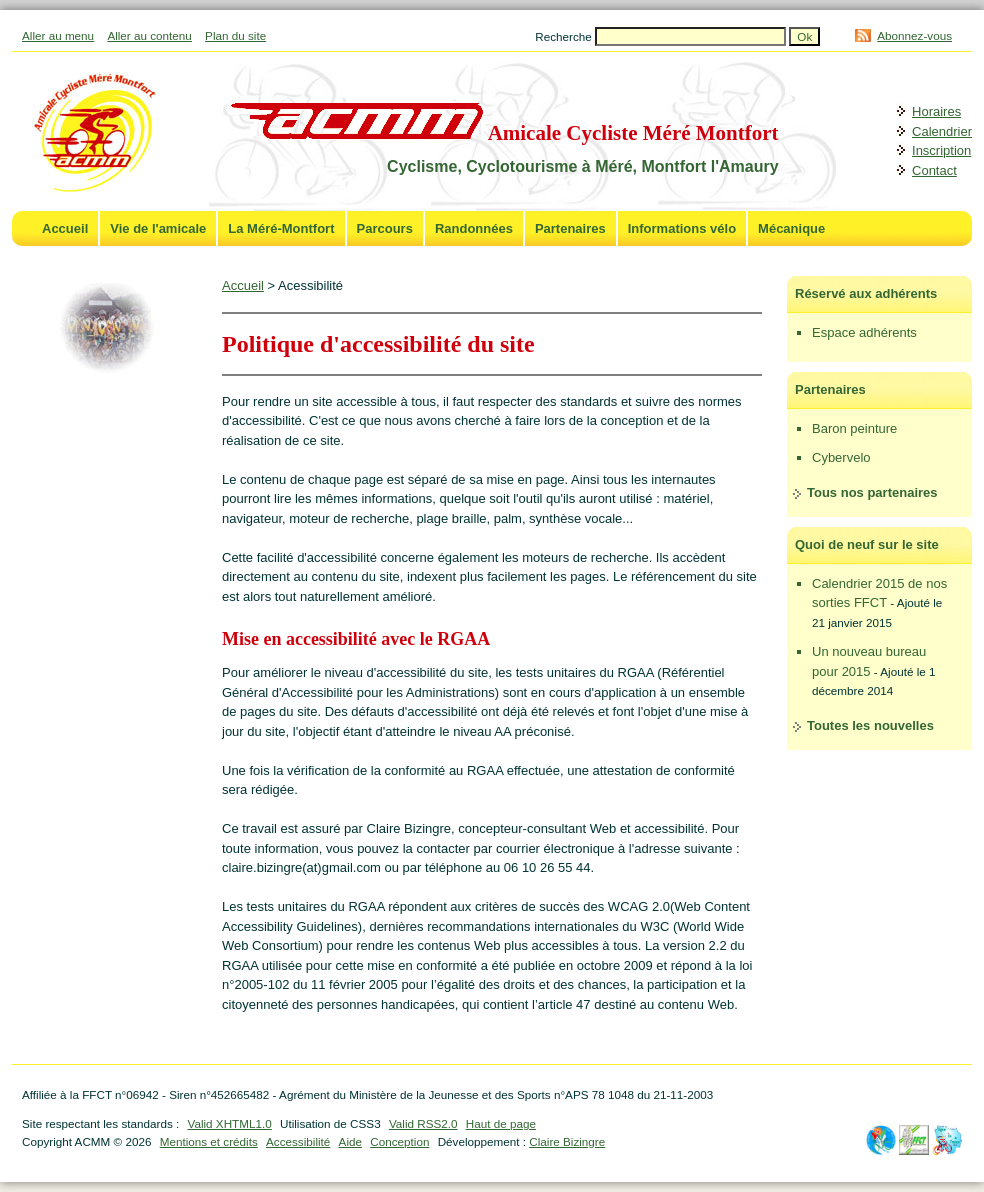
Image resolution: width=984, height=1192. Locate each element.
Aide (350, 1141)
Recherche (565, 36)
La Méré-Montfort (281, 228)
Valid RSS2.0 (423, 1123)
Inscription (941, 150)
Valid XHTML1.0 (229, 1123)
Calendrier (942, 131)
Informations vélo (682, 228)
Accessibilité (298, 1141)
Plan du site (235, 35)
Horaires (936, 111)
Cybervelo (841, 457)
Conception (399, 1141)
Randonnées (474, 228)
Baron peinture (854, 428)
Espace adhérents (864, 332)
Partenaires (570, 228)
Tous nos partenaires (872, 492)
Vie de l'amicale (158, 228)
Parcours (385, 228)
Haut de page (501, 1123)
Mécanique (791, 228)
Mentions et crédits (209, 1141)
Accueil (65, 228)
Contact (934, 170)
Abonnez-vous (914, 35)
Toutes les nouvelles (870, 725)
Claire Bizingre (567, 1141)
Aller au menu (58, 35)
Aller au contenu (149, 35)
